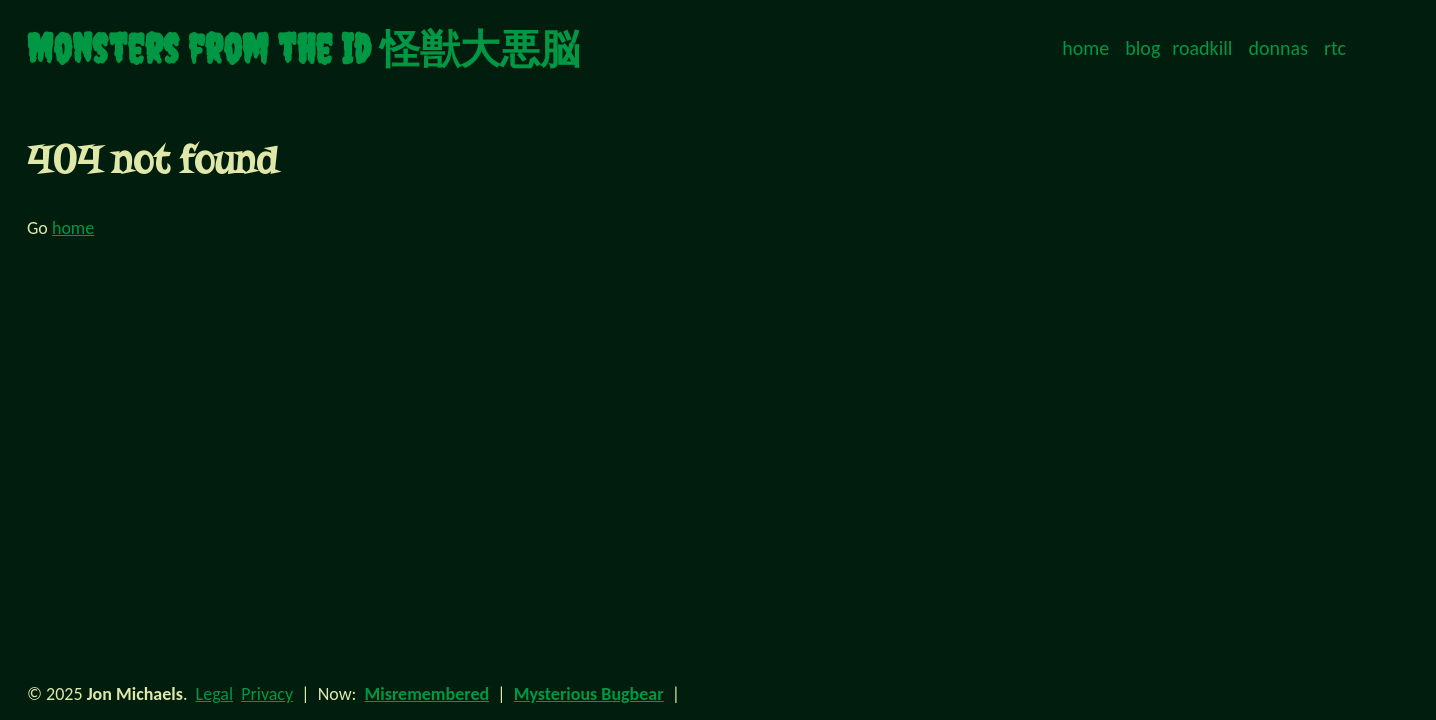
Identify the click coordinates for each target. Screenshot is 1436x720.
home (1085, 48)
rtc (1335, 48)
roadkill (1202, 48)
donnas (1278, 48)
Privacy (267, 694)
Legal (214, 694)
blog (1142, 48)
